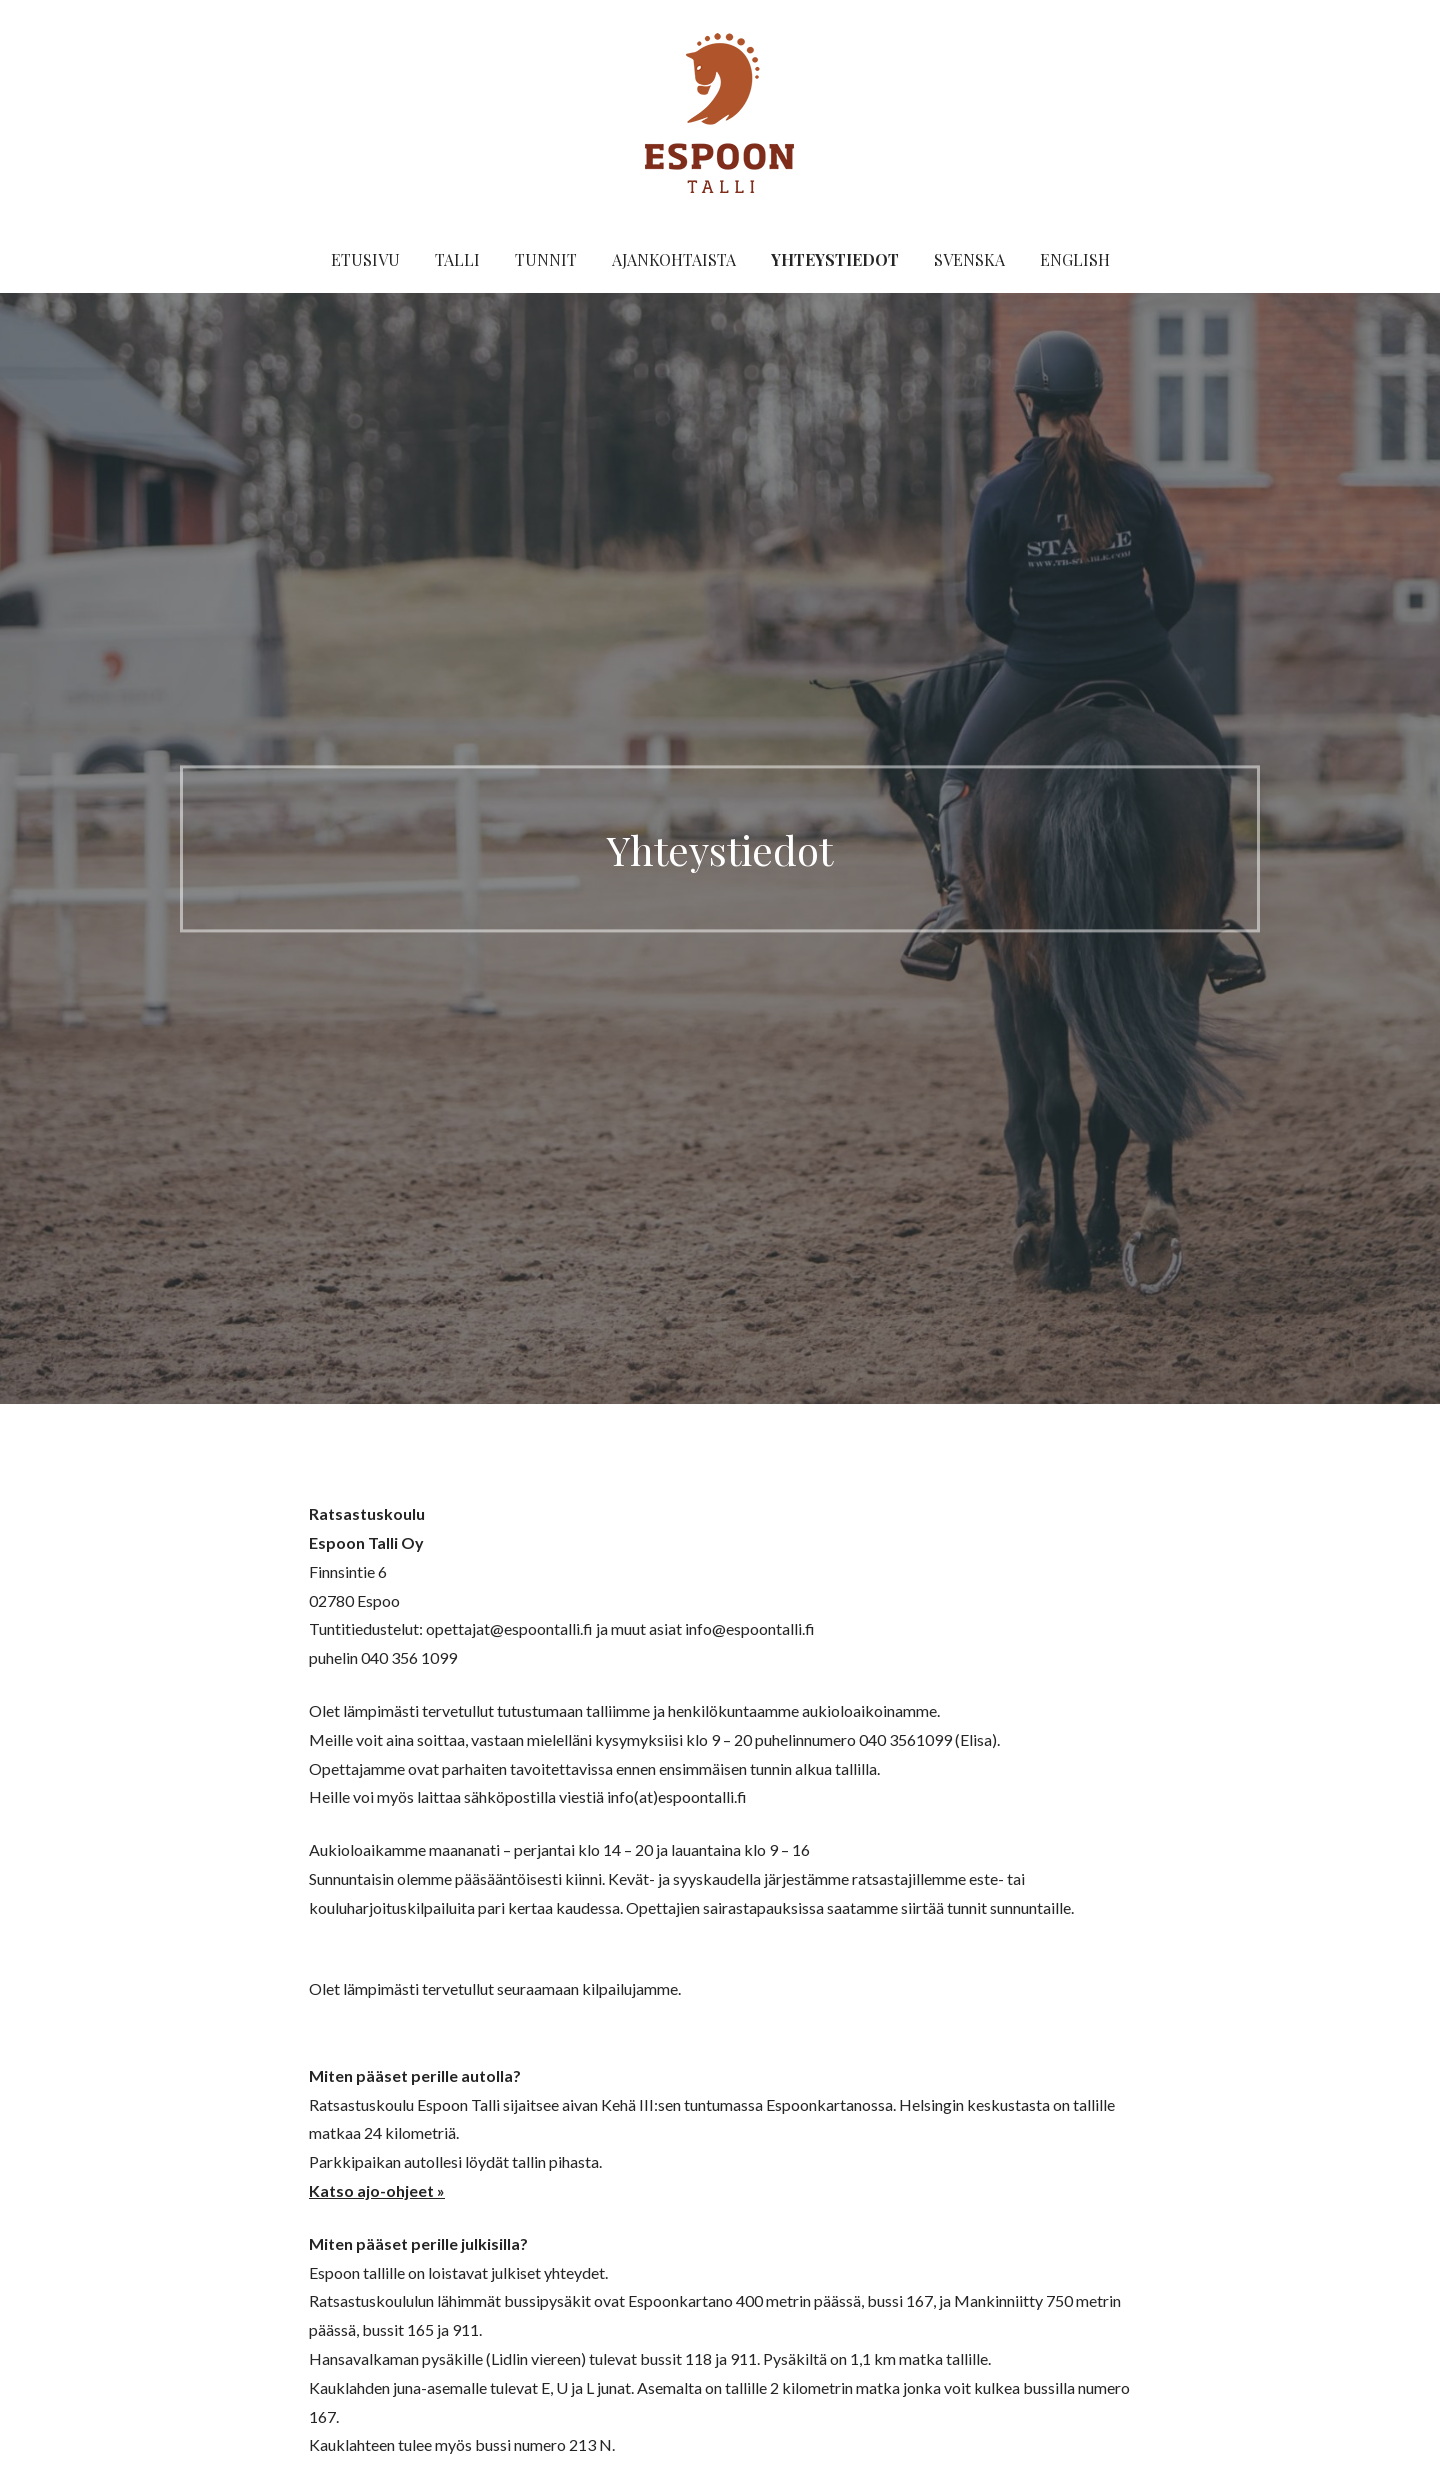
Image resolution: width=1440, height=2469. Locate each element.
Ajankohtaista (674, 259)
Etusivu (365, 259)
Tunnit (546, 259)
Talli (457, 259)
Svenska (969, 259)
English (1075, 259)
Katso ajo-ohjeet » (377, 2190)
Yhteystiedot (835, 259)
